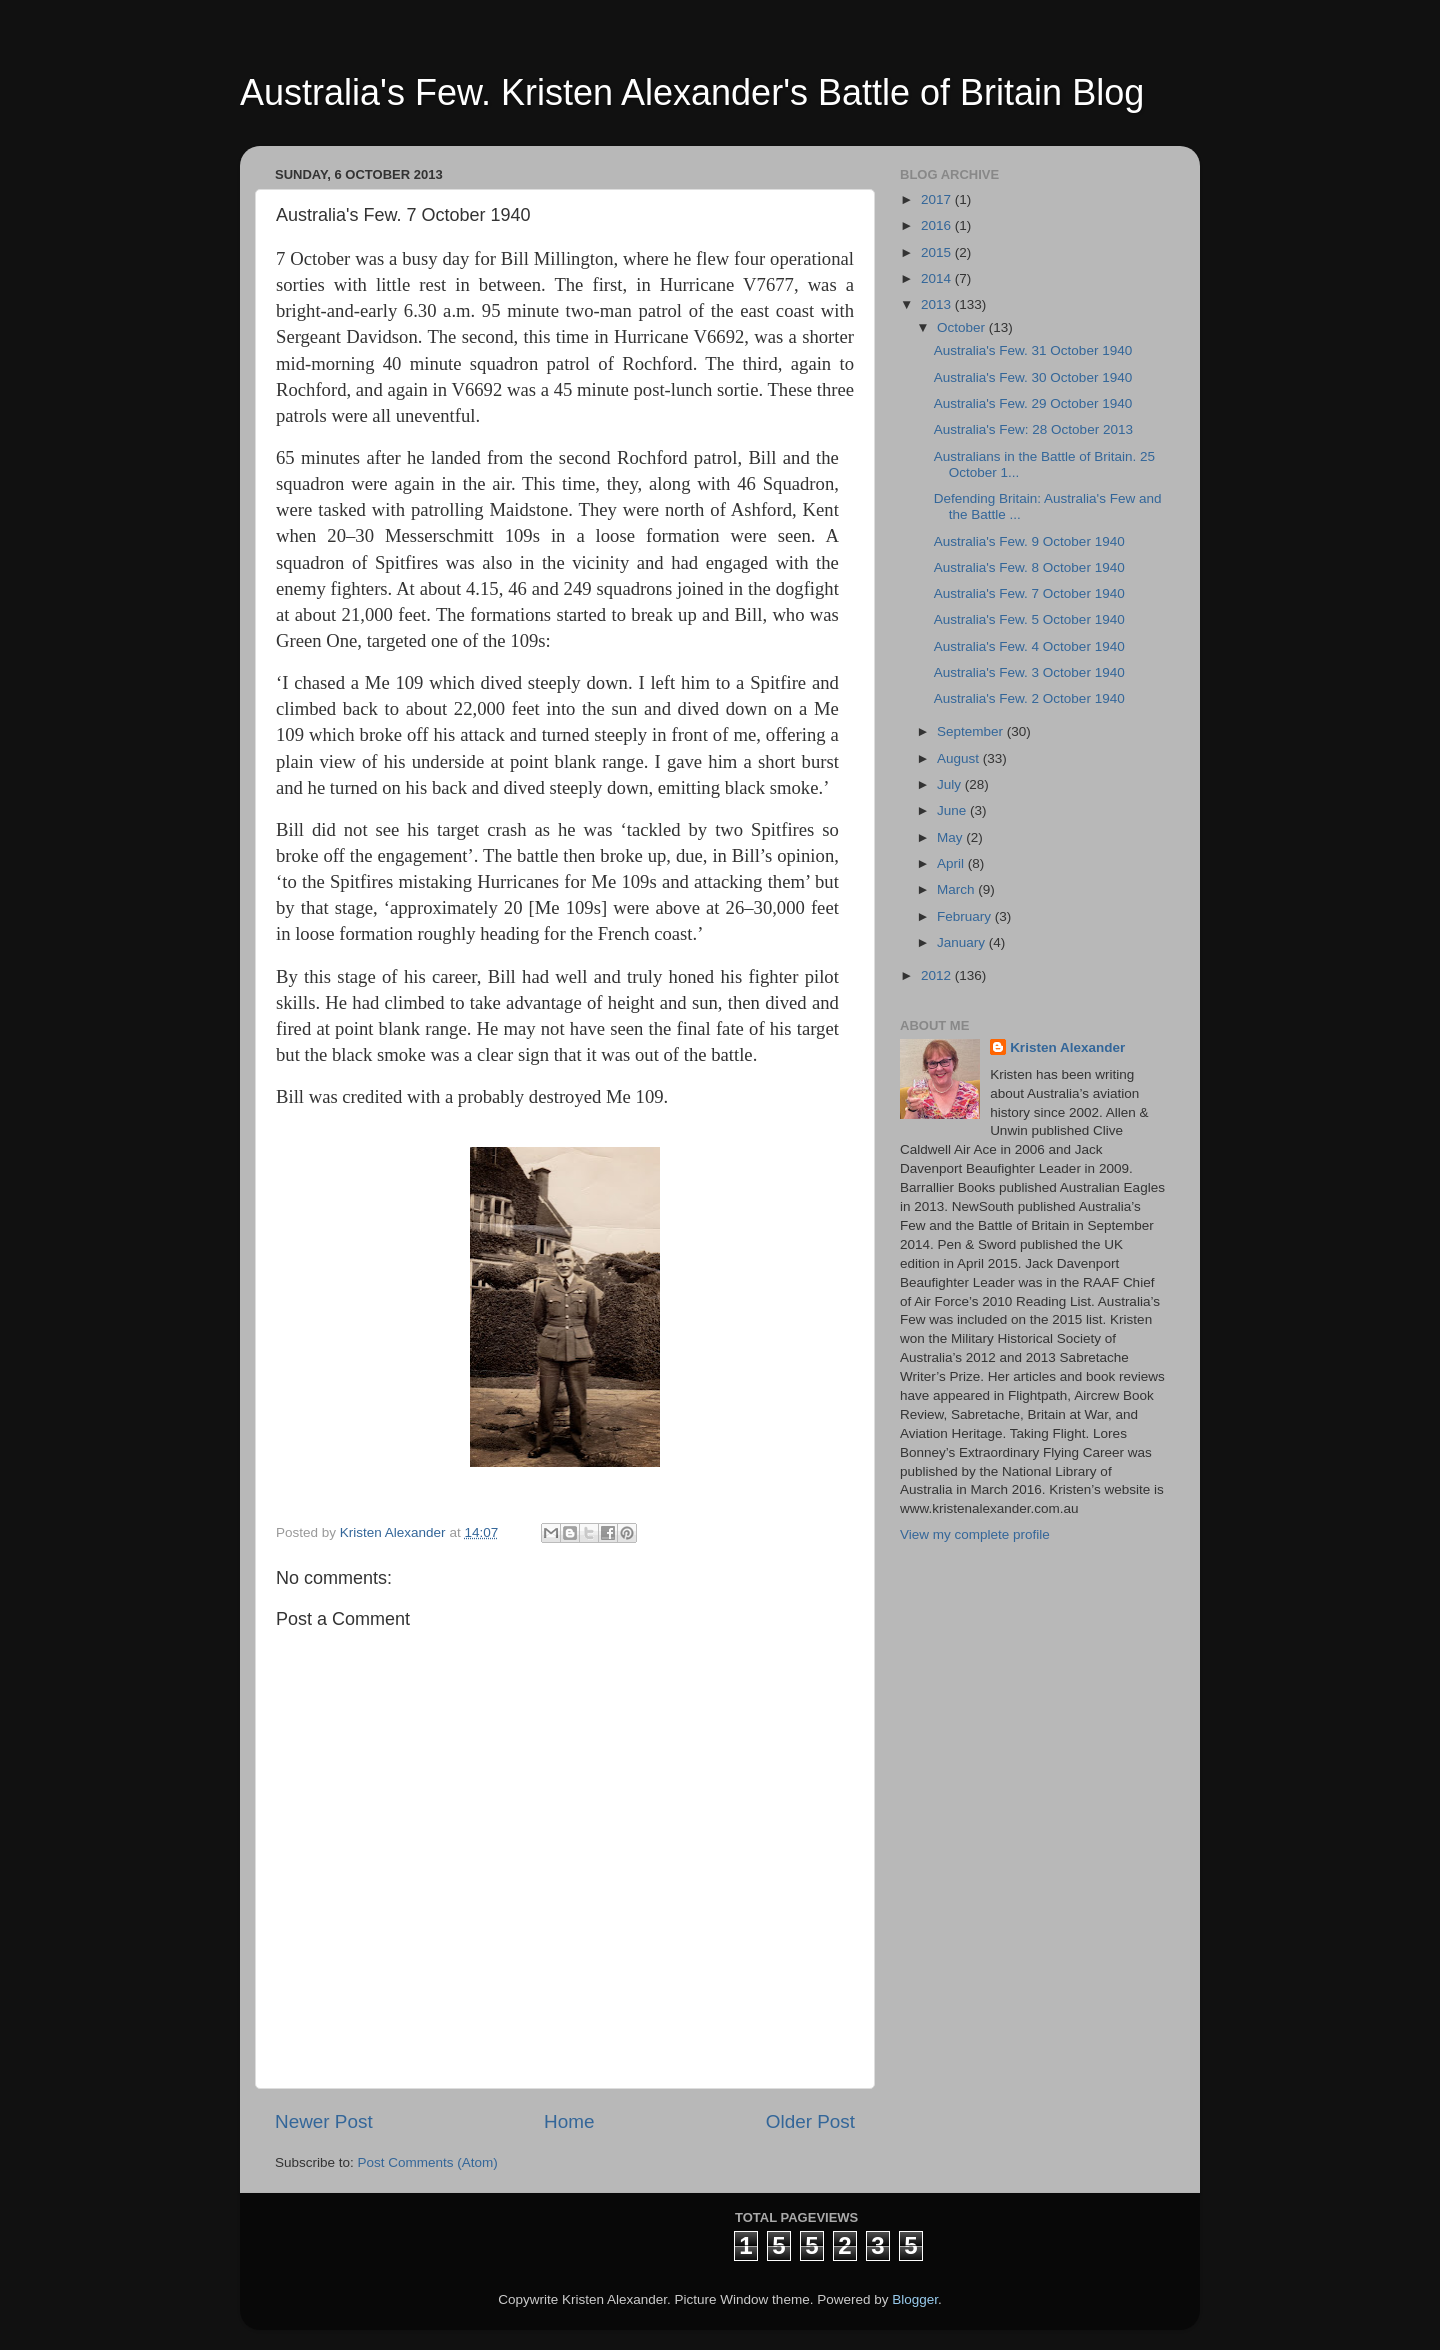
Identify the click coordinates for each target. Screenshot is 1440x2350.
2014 (938, 278)
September (972, 731)
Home (569, 2121)
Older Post (810, 2121)
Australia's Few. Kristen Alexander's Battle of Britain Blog (692, 92)
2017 (938, 199)
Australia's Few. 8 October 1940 (1029, 567)
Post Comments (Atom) (428, 2162)
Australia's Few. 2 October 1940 (1029, 698)
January (963, 942)
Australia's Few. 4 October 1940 (1029, 646)
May (951, 837)
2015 (938, 252)
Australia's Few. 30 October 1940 (1033, 377)
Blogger (915, 2299)
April (952, 863)
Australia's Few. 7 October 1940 (1029, 593)
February (966, 916)
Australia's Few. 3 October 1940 (1029, 672)
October (963, 327)
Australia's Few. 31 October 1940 (1033, 350)
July (951, 784)
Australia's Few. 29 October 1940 (1033, 403)
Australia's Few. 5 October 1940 (1029, 619)
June (953, 810)
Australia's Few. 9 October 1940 (1029, 541)
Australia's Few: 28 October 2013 (1033, 429)
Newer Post (324, 2121)
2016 (938, 225)
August (960, 758)
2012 (938, 975)
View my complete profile (975, 1534)
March (957, 889)
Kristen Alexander (1067, 1047)
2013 (938, 304)
